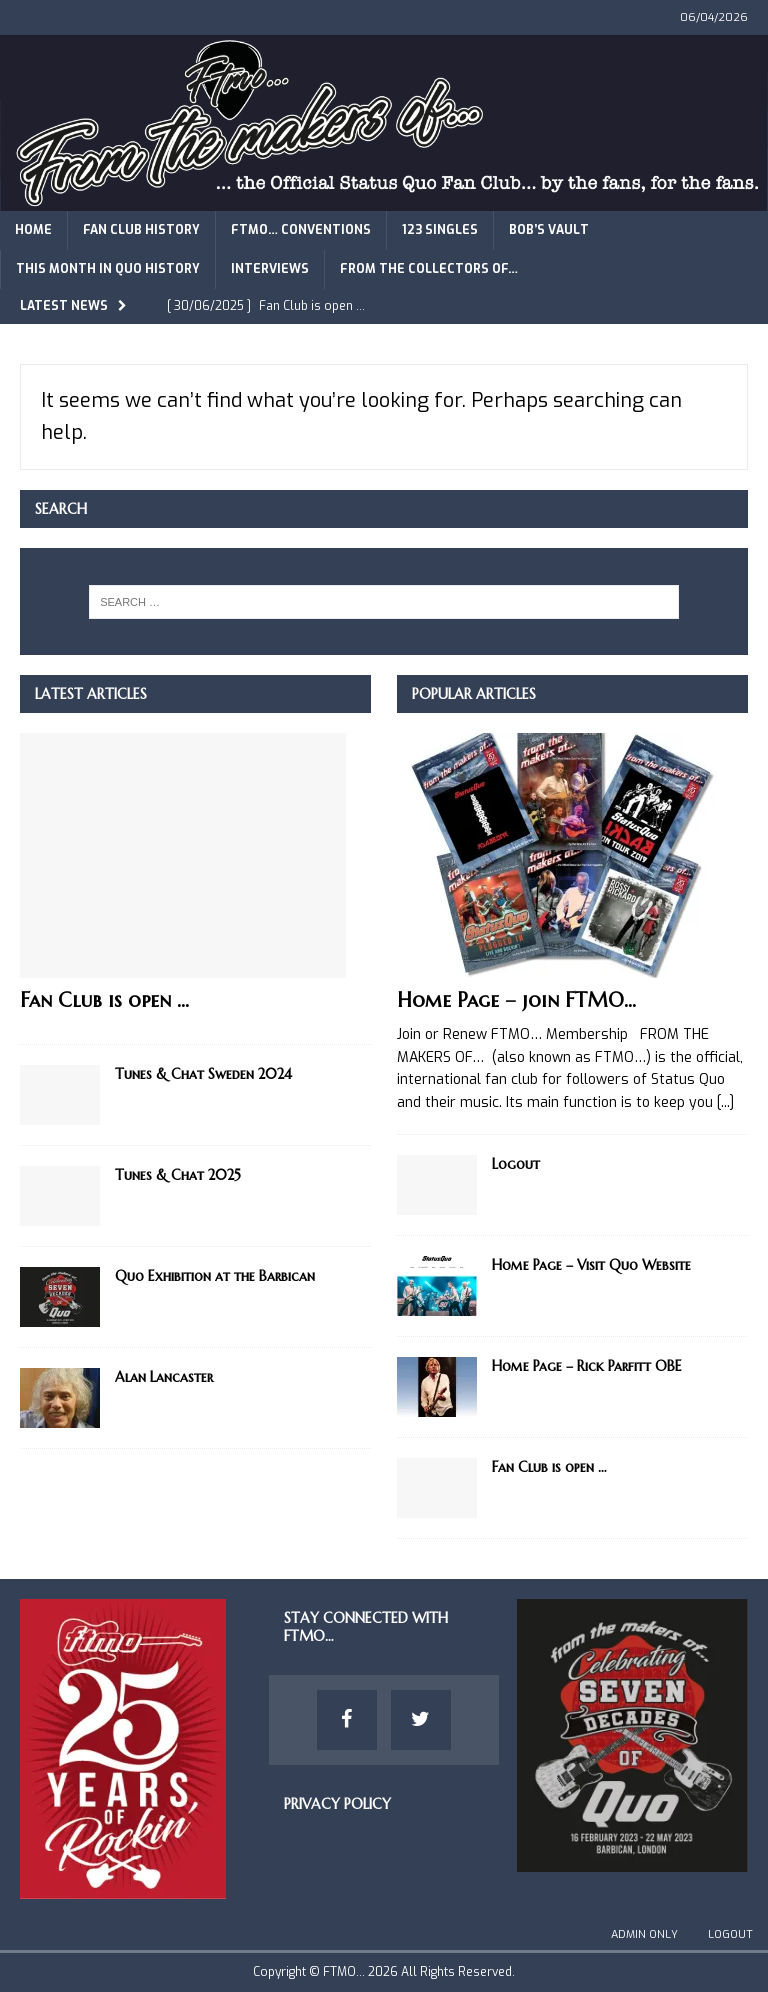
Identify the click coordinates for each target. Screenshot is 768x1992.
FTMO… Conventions (301, 230)
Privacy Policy (337, 1804)
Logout (516, 1164)
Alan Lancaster (164, 1377)
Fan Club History (141, 230)
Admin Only (644, 1934)
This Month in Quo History (108, 269)
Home (33, 230)
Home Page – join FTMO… (516, 1000)
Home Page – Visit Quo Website (591, 1265)
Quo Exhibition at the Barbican (215, 1276)
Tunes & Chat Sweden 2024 (203, 1074)
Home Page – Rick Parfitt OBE (587, 1366)
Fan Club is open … (104, 1000)
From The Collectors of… (429, 269)
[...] (725, 1102)
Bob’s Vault (549, 230)
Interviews (270, 269)
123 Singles (440, 230)
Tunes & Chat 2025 (178, 1175)
